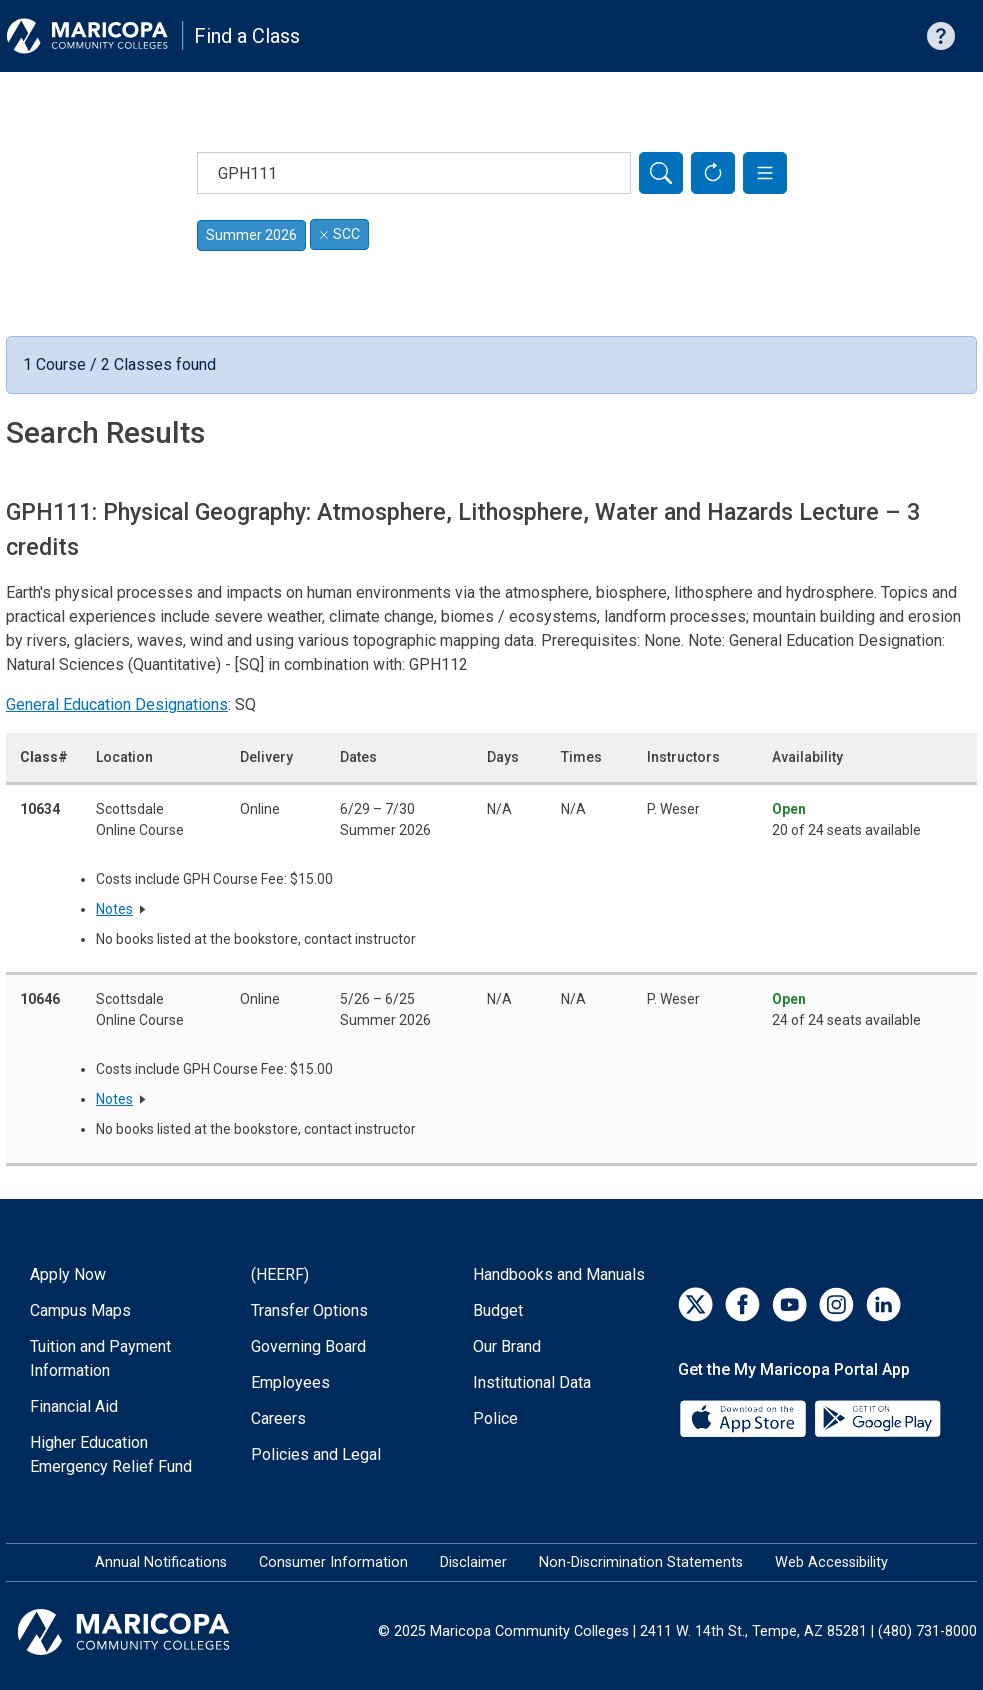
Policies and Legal (316, 1454)
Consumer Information (333, 1562)
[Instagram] (836, 1304)
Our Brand (507, 1346)
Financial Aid (74, 1406)
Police (495, 1418)
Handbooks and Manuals (559, 1274)
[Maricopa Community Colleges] (148, 1632)
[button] (765, 173)
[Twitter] (695, 1304)
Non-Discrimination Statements (641, 1562)
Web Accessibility (831, 1562)
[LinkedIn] (883, 1304)
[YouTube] (789, 1304)
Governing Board (308, 1346)
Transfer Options (309, 1310)
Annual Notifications (161, 1562)
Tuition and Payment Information (100, 1358)
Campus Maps (80, 1310)
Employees (290, 1382)
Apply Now (68, 1274)
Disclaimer (473, 1562)
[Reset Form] (713, 173)
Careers (278, 1418)
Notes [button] (114, 909)
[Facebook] (742, 1304)
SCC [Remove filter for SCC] (339, 234)
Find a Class (247, 36)
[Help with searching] (941, 36)
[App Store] (745, 1416)
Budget (498, 1310)
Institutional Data (532, 1382)
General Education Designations (117, 704)
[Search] (661, 173)
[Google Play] (877, 1416)
